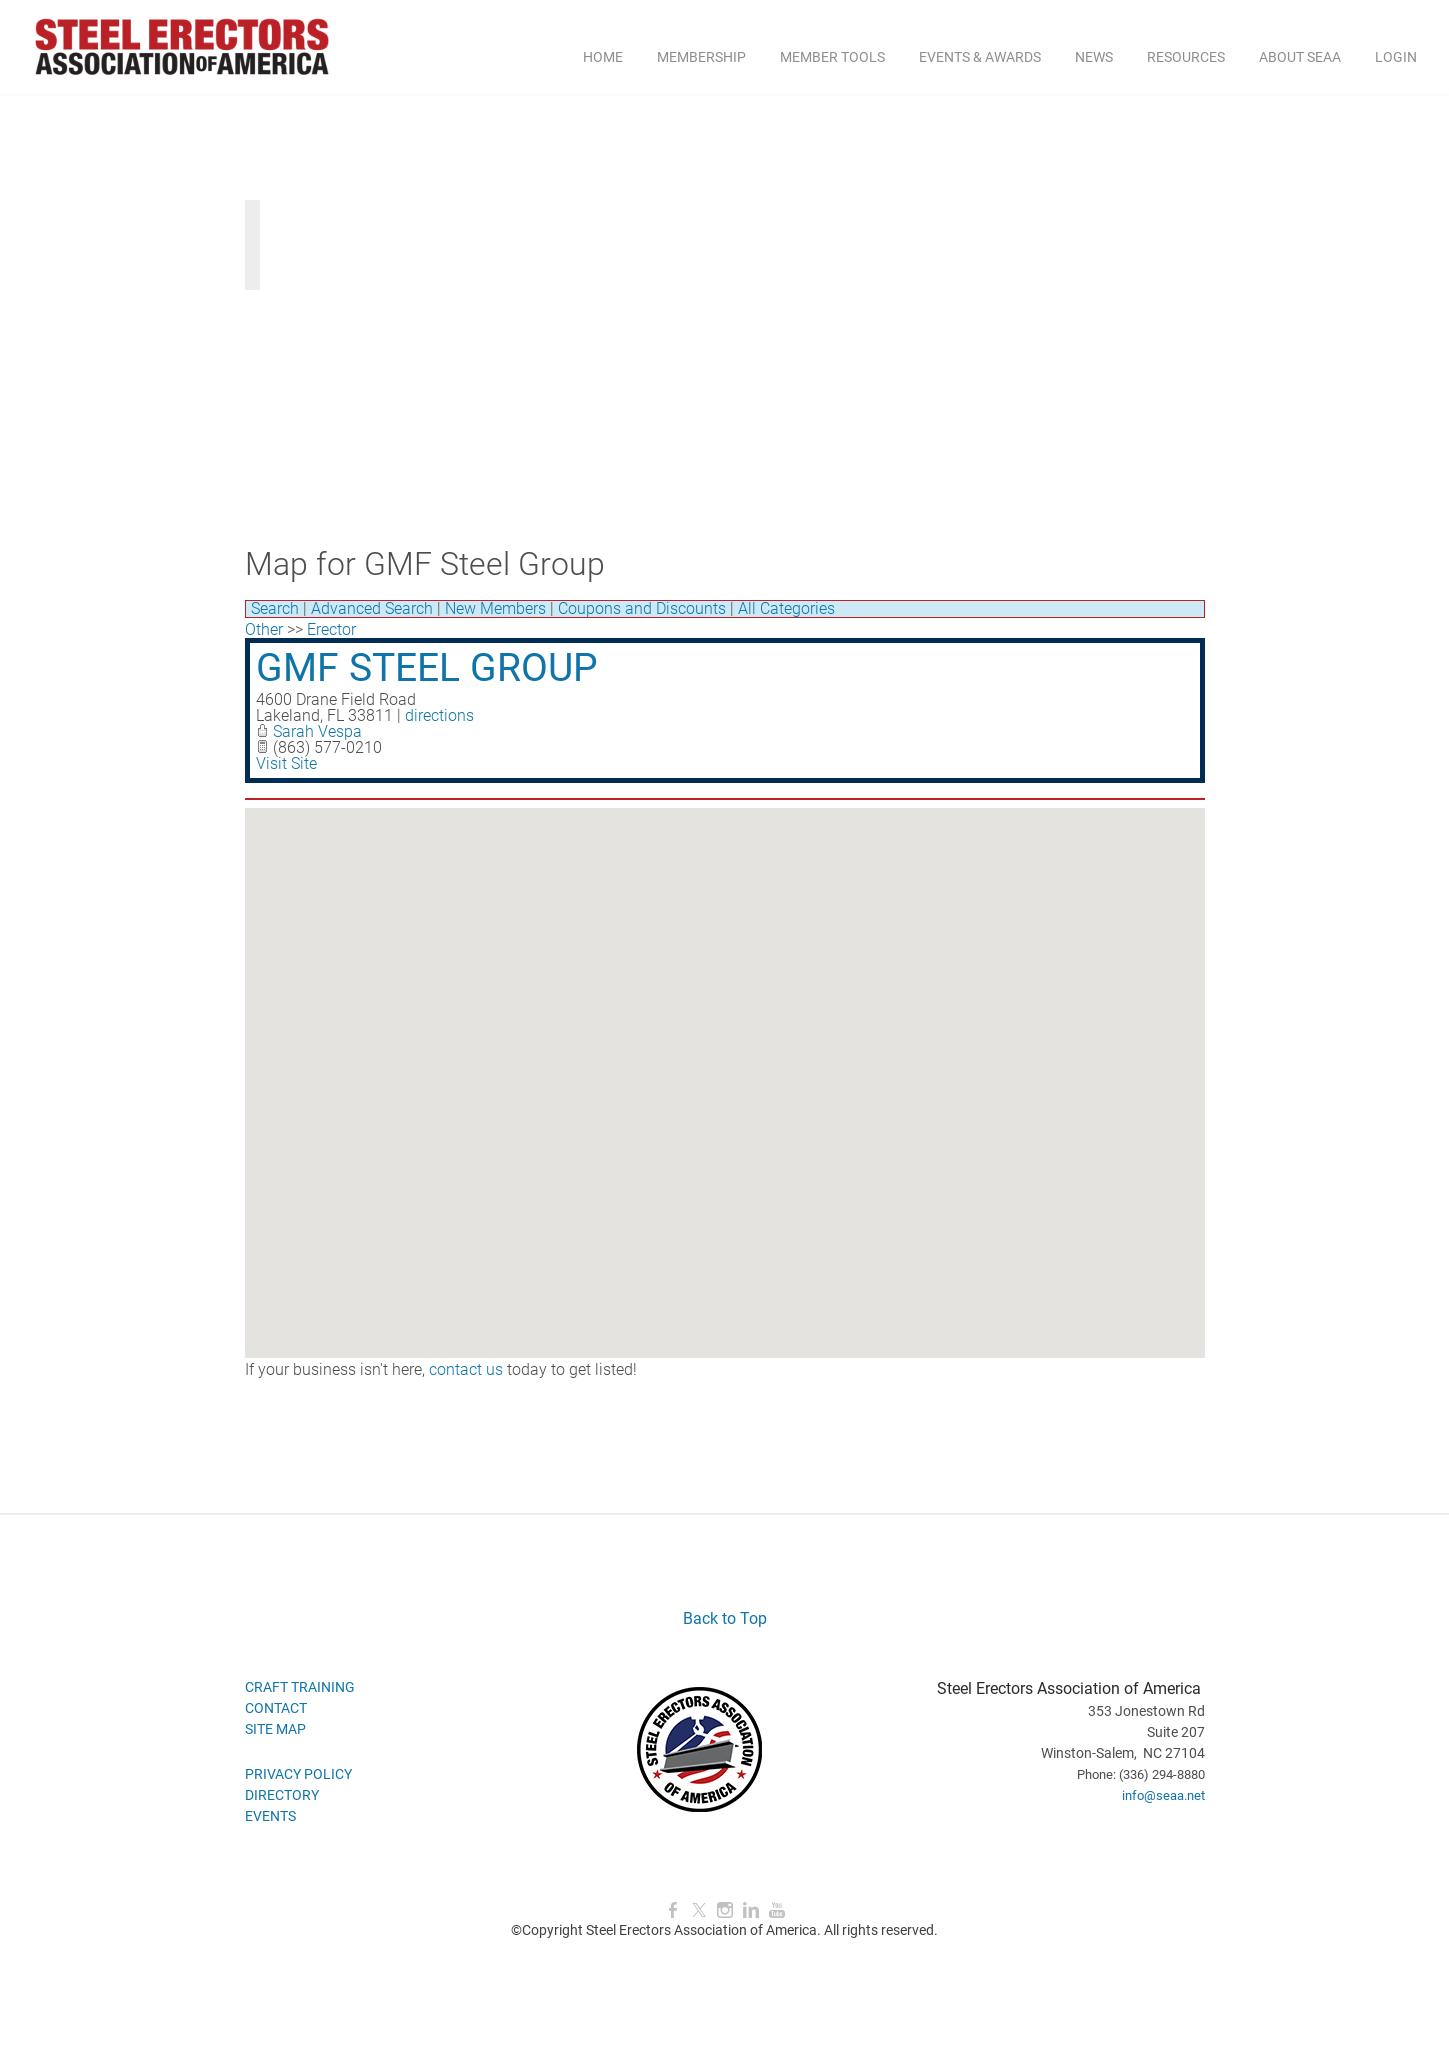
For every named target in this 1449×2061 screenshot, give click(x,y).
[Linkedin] (751, 1910)
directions (439, 715)
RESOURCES (1186, 57)
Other (264, 629)
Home (603, 57)
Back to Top (725, 1618)
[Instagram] (725, 1910)
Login (1396, 57)
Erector (331, 629)
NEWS (1094, 57)
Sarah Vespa (317, 731)
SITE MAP (275, 1729)
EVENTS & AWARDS (980, 57)
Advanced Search (372, 608)
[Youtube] (777, 1910)
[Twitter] (699, 1910)
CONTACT (276, 1708)
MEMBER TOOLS (832, 57)
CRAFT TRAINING (300, 1687)
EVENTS (270, 1816)
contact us (466, 1369)
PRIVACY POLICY (298, 1774)
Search (275, 608)
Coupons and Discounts (642, 608)
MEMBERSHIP (701, 57)
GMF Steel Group (427, 668)
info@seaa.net (1163, 1795)
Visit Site (286, 763)
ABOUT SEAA (1300, 57)
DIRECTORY (282, 1795)
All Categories (786, 608)
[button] (725, 1064)
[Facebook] (673, 1910)
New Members (495, 608)
